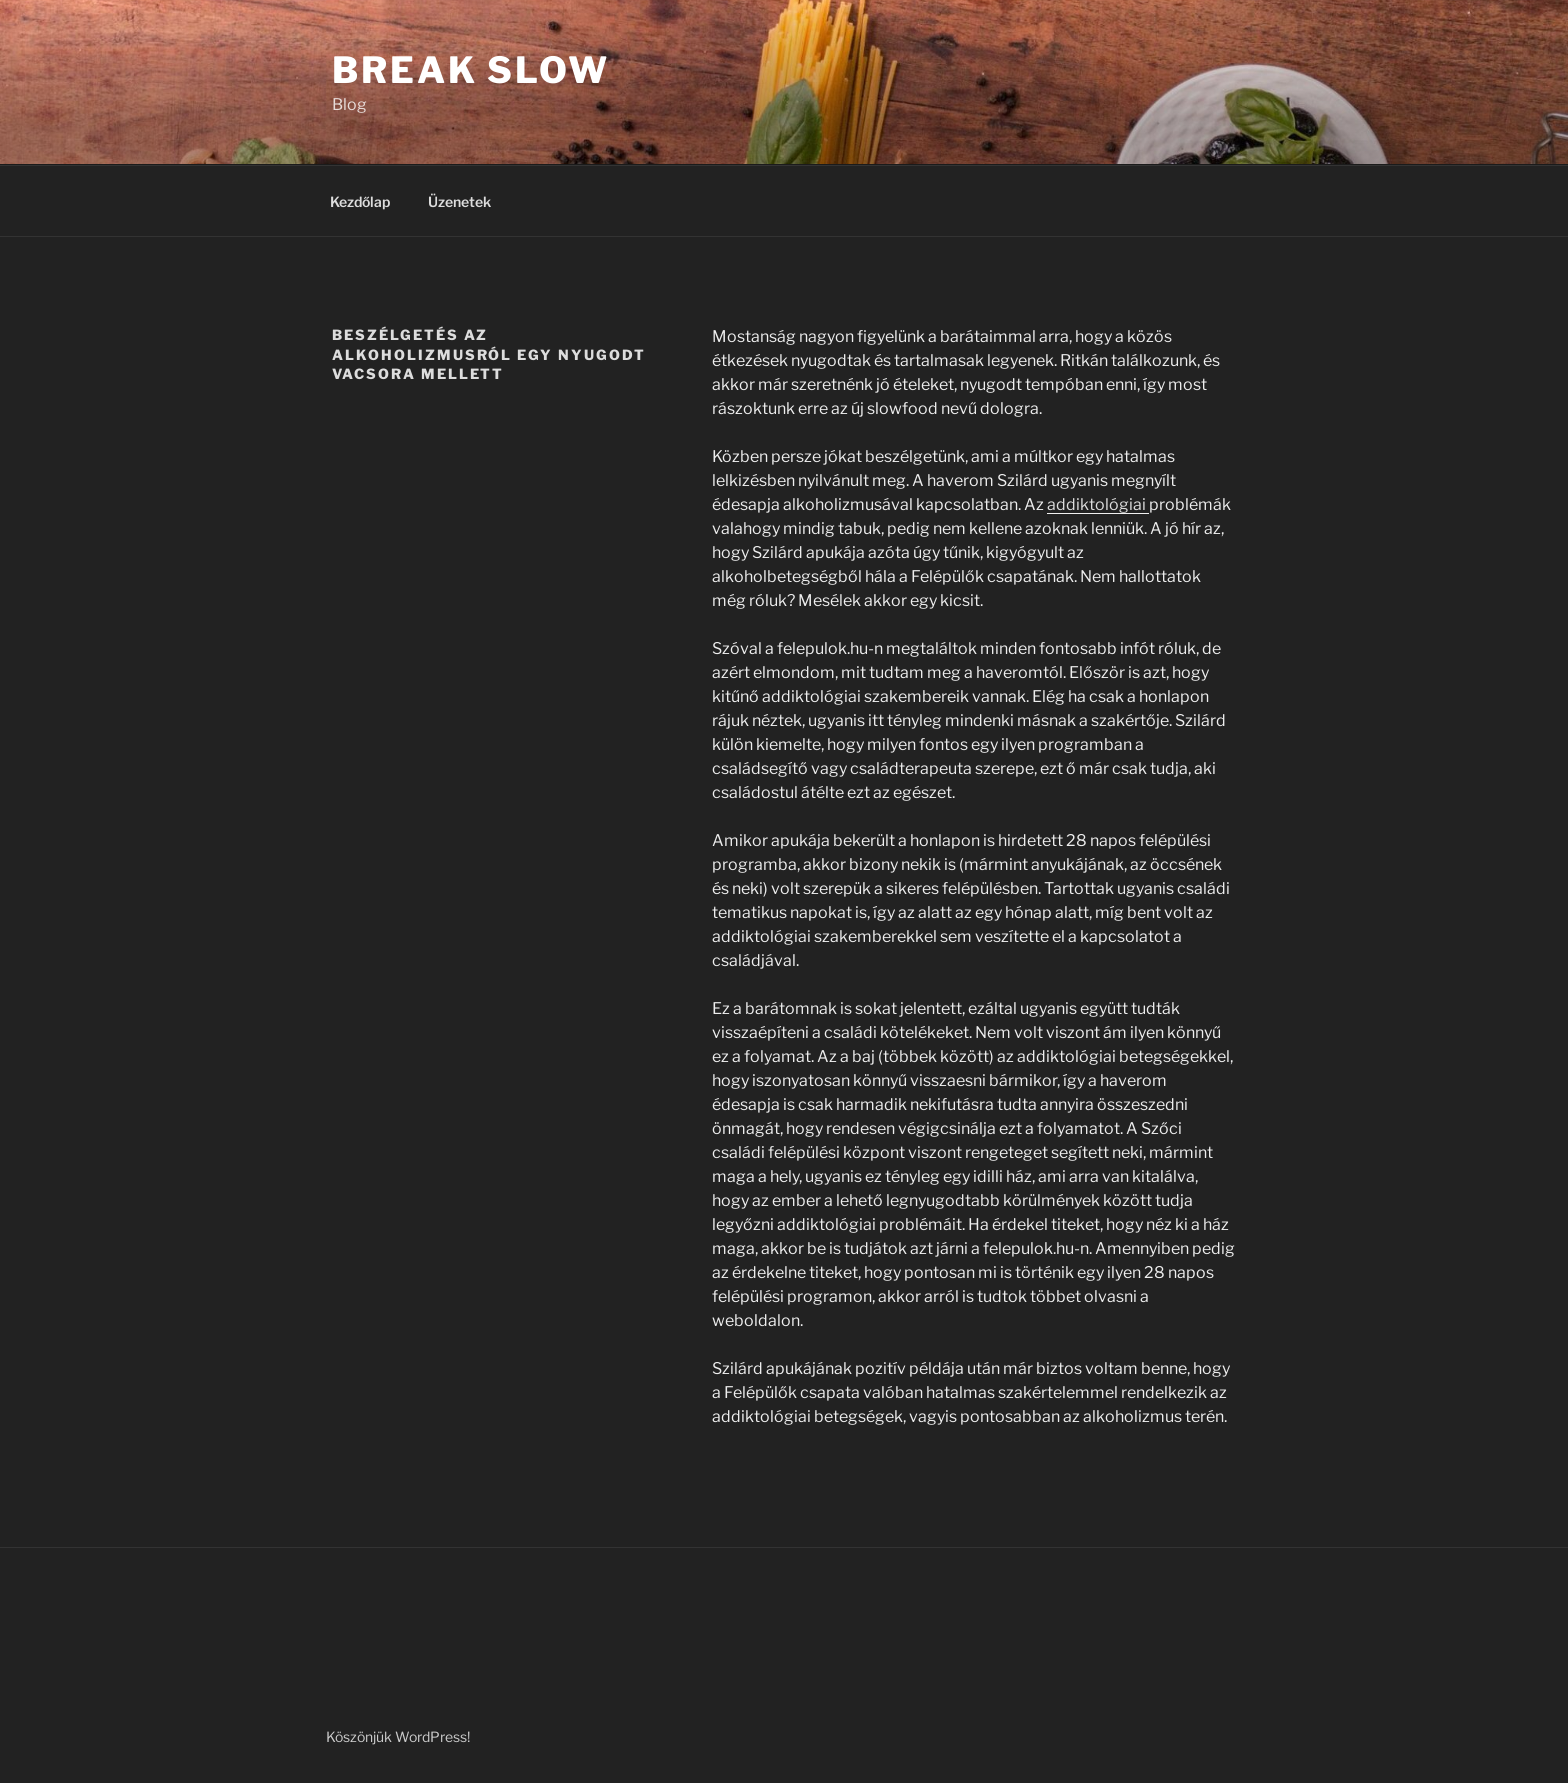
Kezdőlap (360, 201)
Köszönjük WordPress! (398, 1736)
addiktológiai (1098, 504)
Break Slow (471, 70)
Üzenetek (459, 201)
